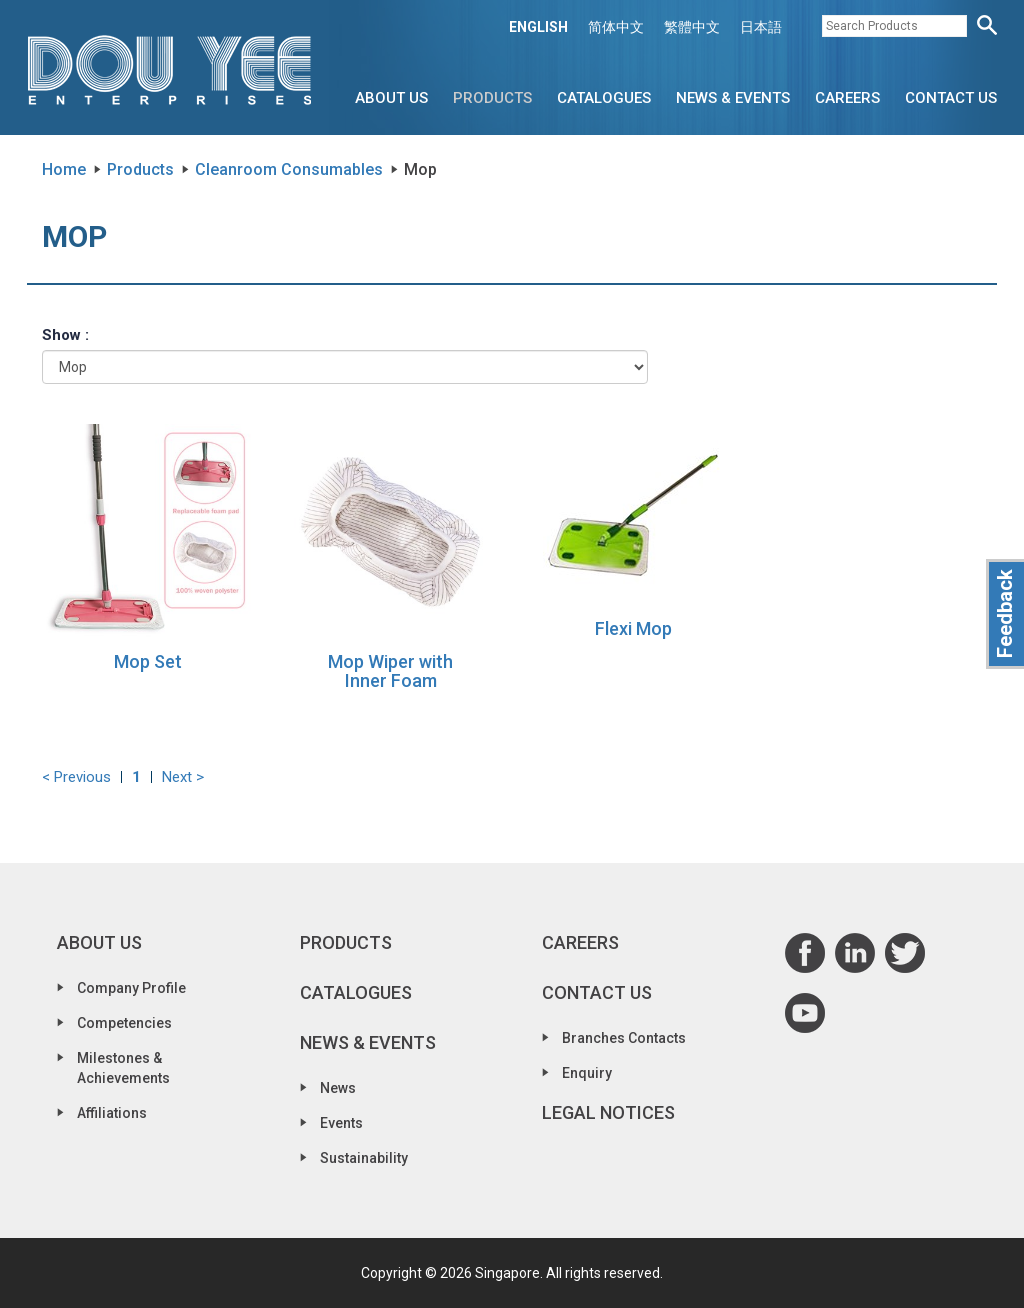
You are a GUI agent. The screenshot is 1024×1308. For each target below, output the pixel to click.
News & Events (733, 98)
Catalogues (604, 98)
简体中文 (616, 27)
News (338, 1088)
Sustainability (364, 1158)
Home (64, 169)
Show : (65, 335)
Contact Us (951, 98)
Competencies (124, 1023)
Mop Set (148, 661)
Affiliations (112, 1113)
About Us (391, 98)
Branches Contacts (624, 1038)
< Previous (76, 777)
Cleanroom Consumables (289, 169)
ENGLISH (538, 27)
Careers (847, 98)
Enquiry (587, 1073)
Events (341, 1123)
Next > (183, 777)
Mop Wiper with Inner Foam (390, 671)
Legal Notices (608, 1112)
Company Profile (131, 988)
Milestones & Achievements (123, 1068)
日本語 (761, 27)
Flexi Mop (633, 628)
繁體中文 (692, 27)
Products (492, 98)
